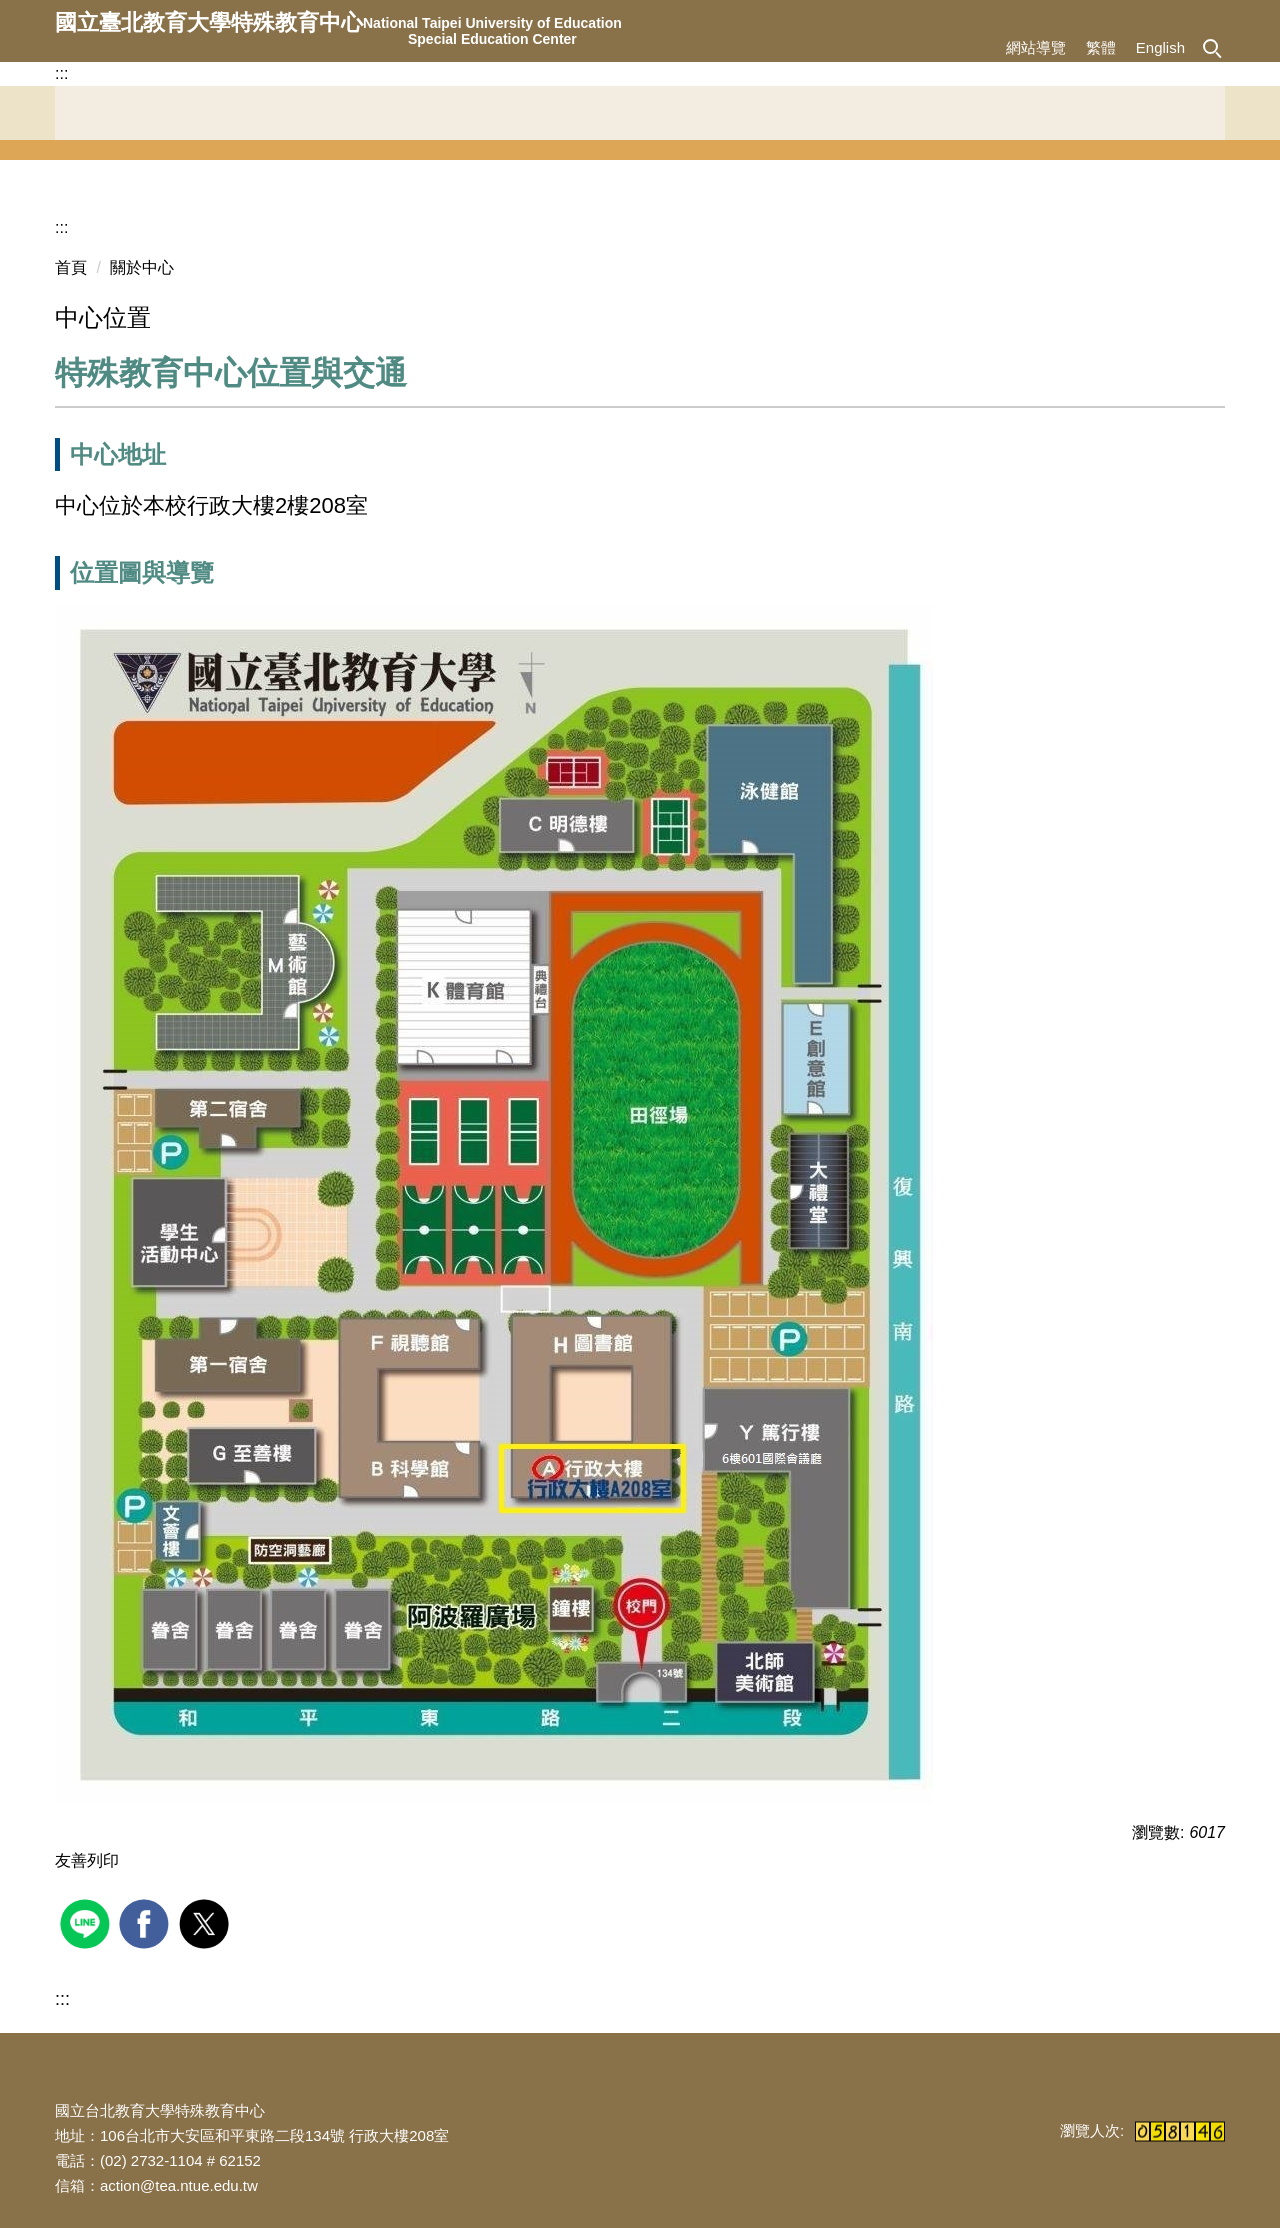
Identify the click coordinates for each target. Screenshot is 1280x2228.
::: (61, 73)
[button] (1211, 47)
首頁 (71, 267)
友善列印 (87, 1860)
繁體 (1101, 47)
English (1160, 47)
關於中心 (142, 267)
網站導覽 (1036, 47)
